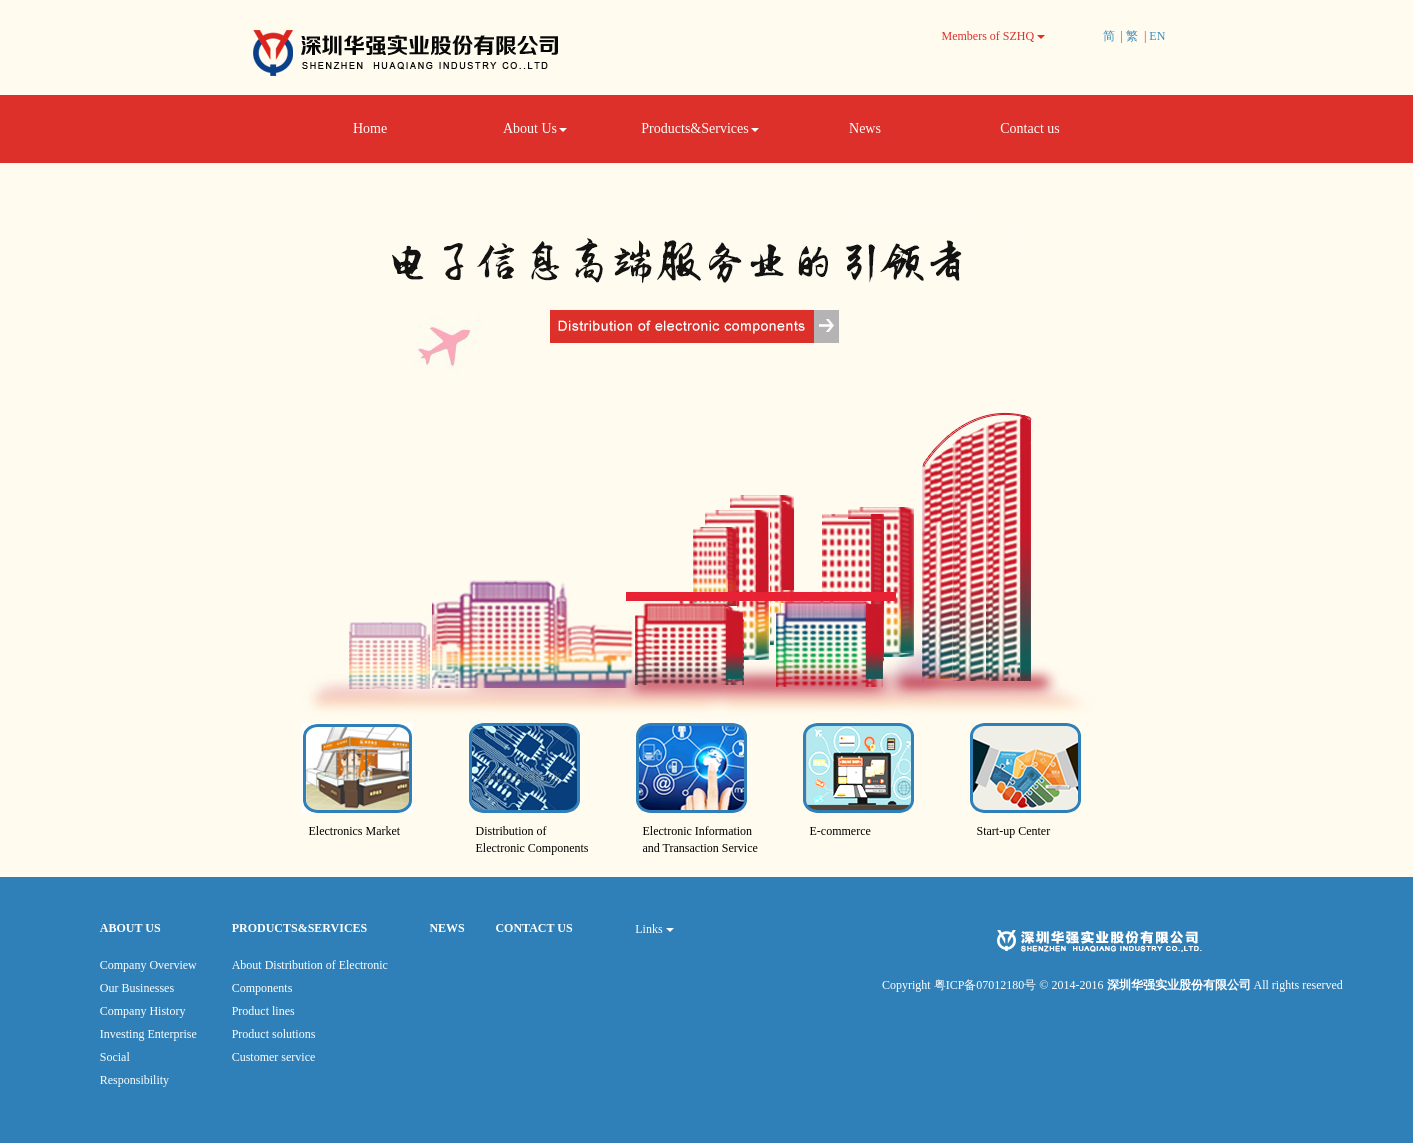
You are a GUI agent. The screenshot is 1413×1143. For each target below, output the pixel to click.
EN (1157, 36)
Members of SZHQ (994, 36)
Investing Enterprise (148, 1034)
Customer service (274, 1057)
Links (654, 929)
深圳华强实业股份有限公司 (1180, 985)
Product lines (263, 1011)
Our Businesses (137, 988)
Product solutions (274, 1034)
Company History (143, 1011)
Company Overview (148, 965)
